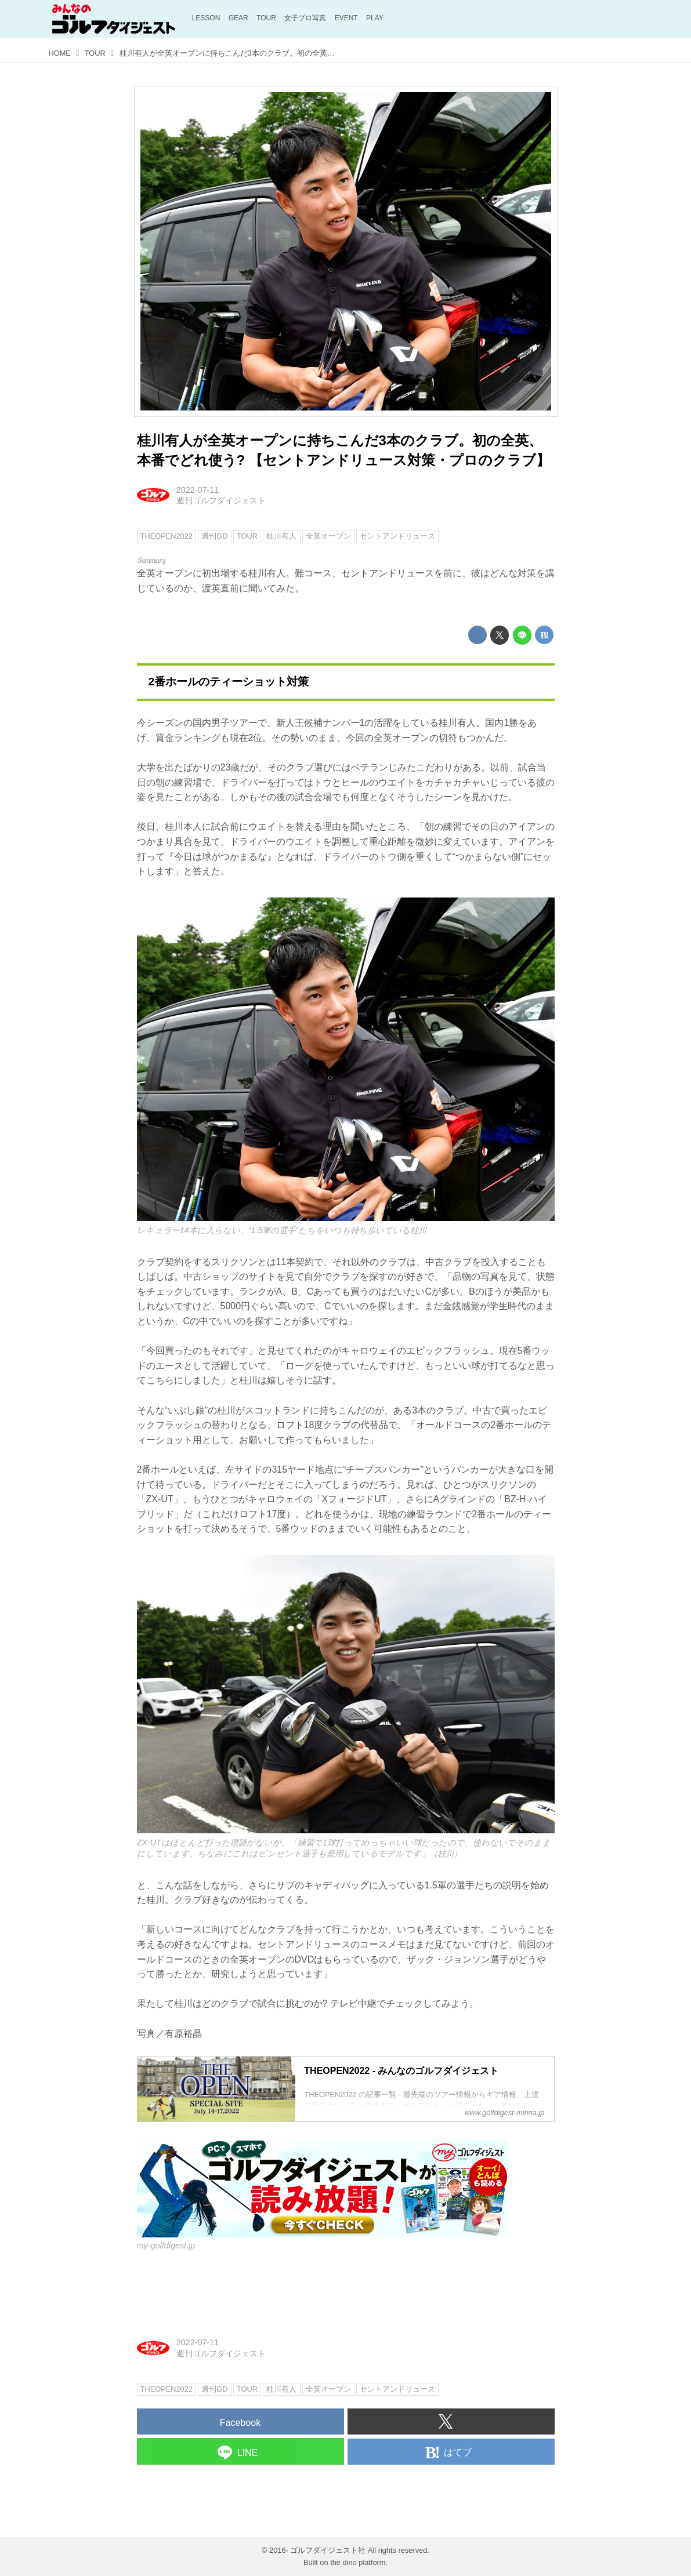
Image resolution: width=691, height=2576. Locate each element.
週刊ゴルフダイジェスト (221, 500)
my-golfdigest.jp (166, 2245)
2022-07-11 (197, 490)
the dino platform (357, 2562)
